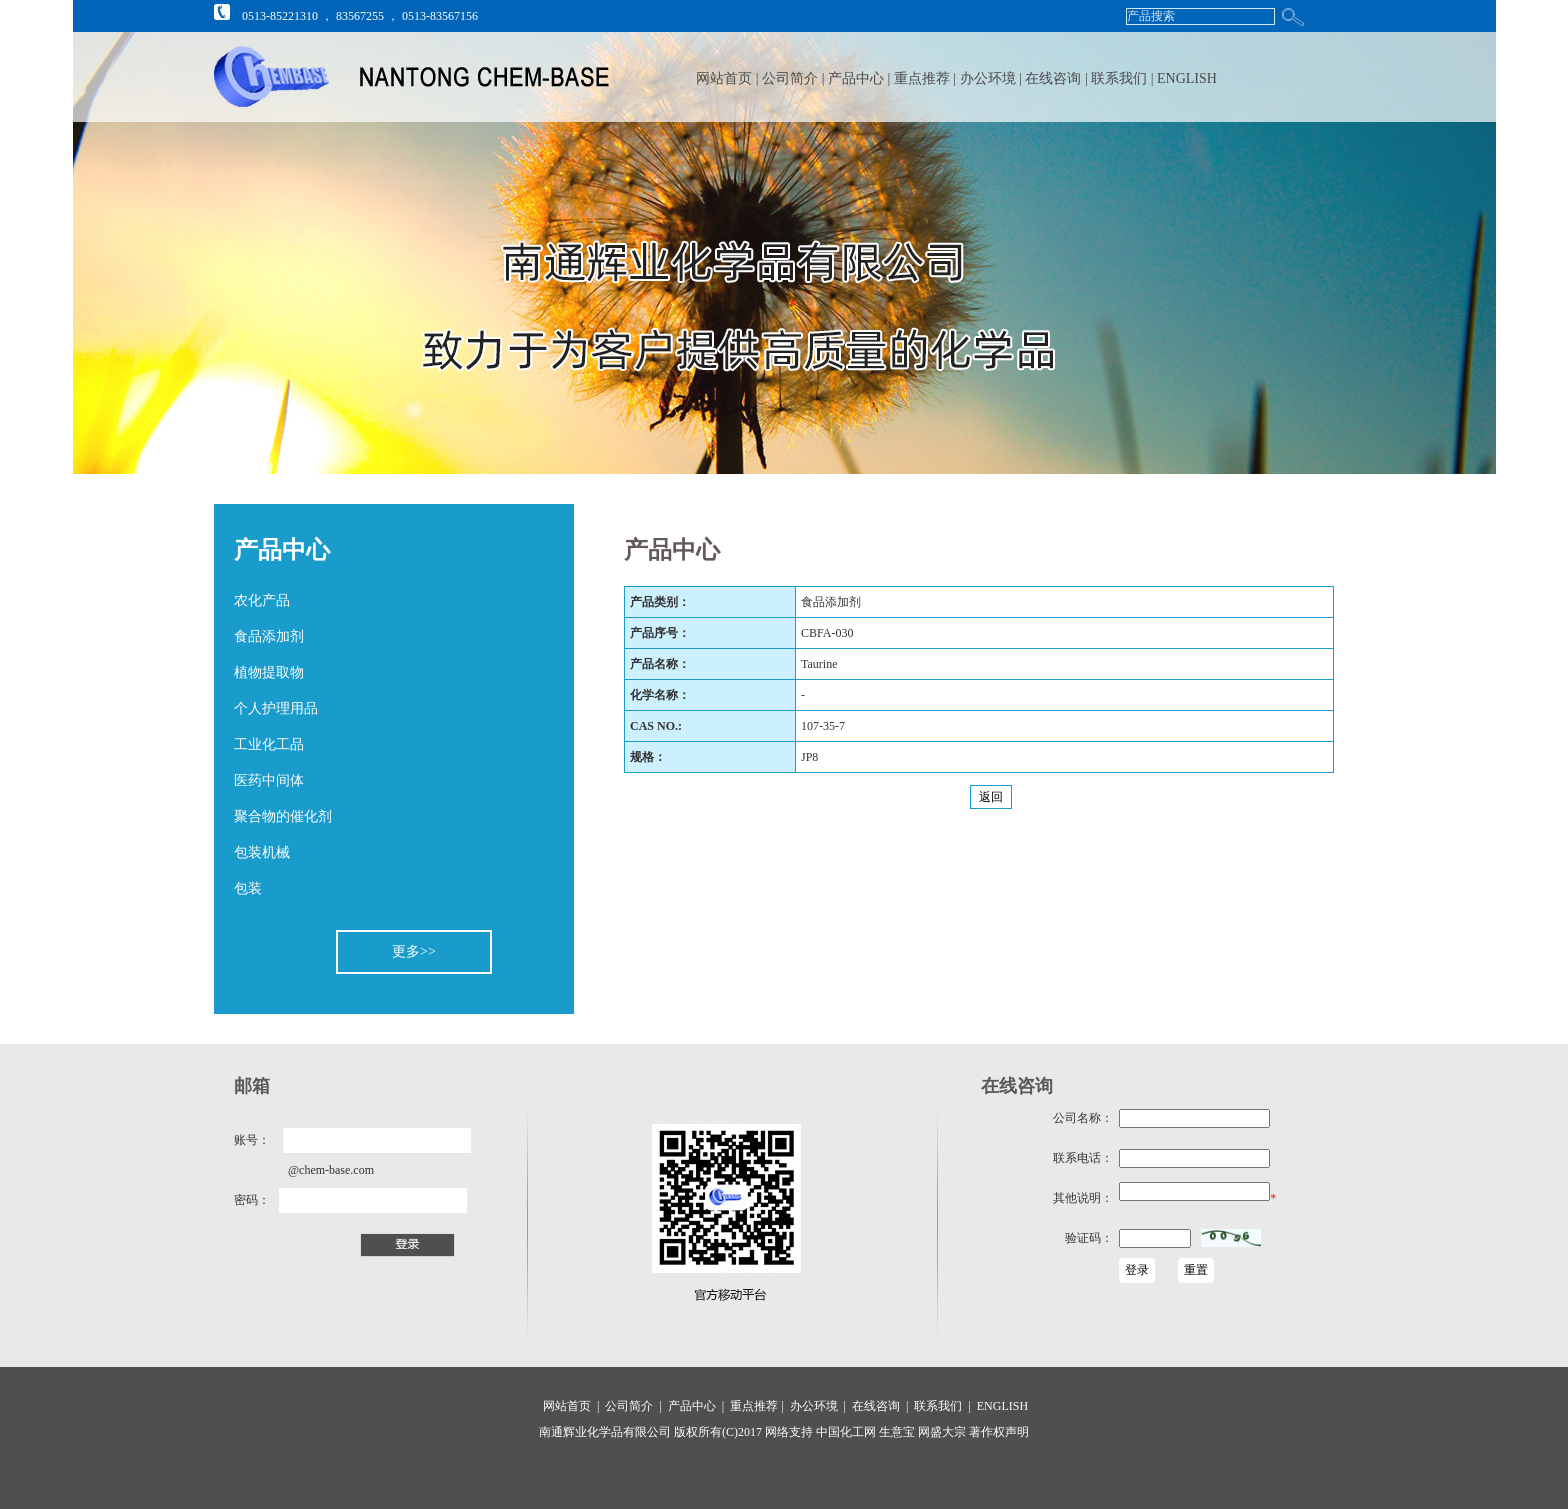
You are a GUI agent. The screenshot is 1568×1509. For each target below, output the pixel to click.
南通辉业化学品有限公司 (605, 1432)
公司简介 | (795, 78)
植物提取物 (269, 672)
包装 (248, 888)
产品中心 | (861, 78)
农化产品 (262, 600)
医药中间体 (269, 780)
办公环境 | (993, 78)
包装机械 (262, 852)
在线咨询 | (1058, 78)
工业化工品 (269, 744)
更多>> (414, 951)
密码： (252, 1200)
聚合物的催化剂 (283, 816)
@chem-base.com (331, 1170)
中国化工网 (846, 1432)
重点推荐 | (927, 78)
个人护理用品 (276, 708)
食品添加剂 (269, 636)
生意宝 (897, 1432)
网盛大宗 (940, 1432)
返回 (991, 797)
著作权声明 (997, 1432)
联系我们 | (1124, 78)
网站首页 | (727, 78)
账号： (252, 1140)
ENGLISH (1187, 78)
